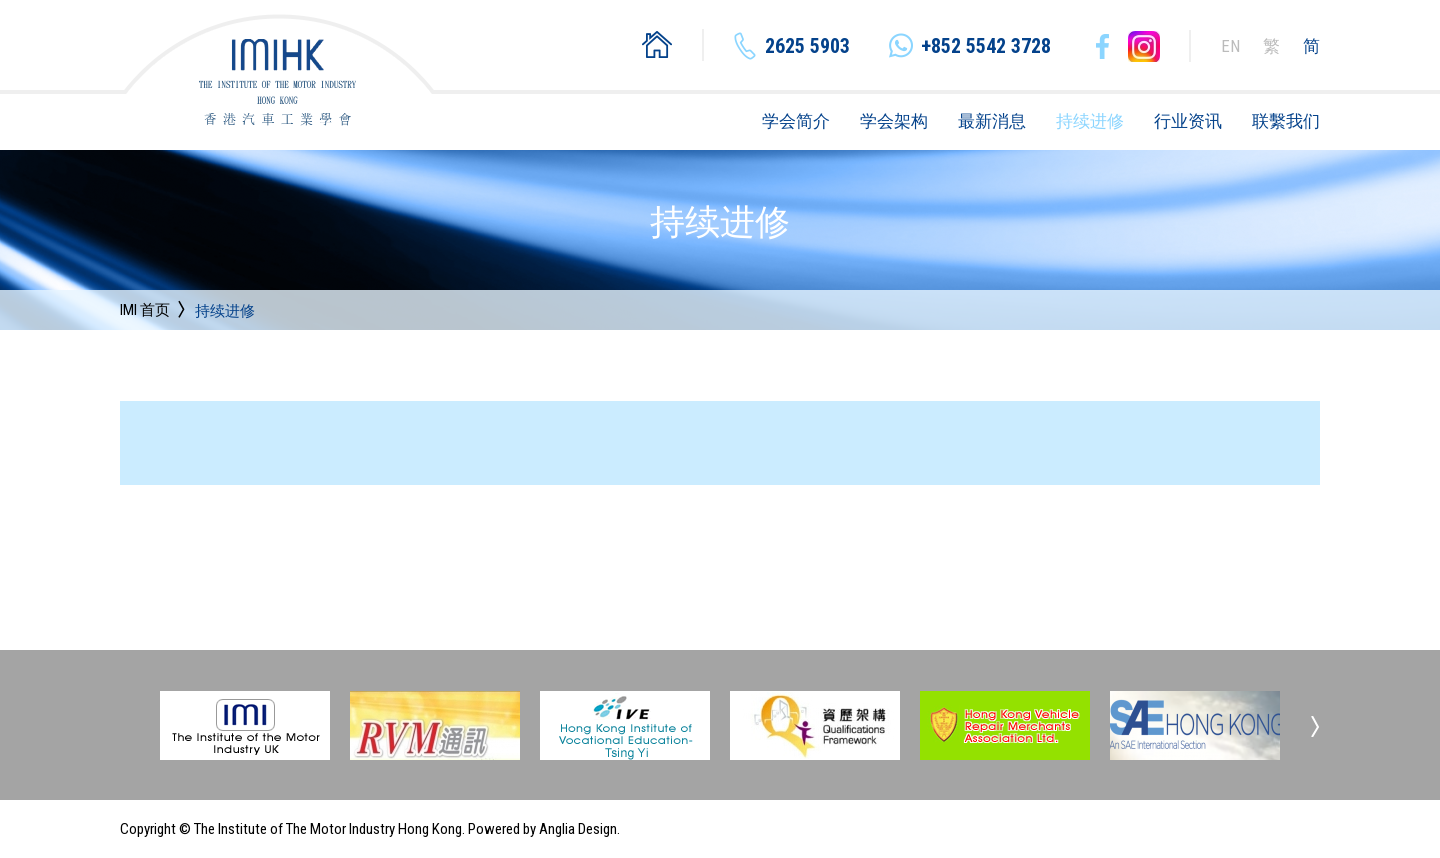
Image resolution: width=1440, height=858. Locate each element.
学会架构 (894, 121)
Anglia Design (578, 829)
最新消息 (992, 121)
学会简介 (796, 121)
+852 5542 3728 (986, 46)
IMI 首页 (145, 310)
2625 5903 (807, 46)
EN (1230, 46)
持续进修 (1090, 121)
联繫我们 (1286, 121)
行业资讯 (1188, 121)
